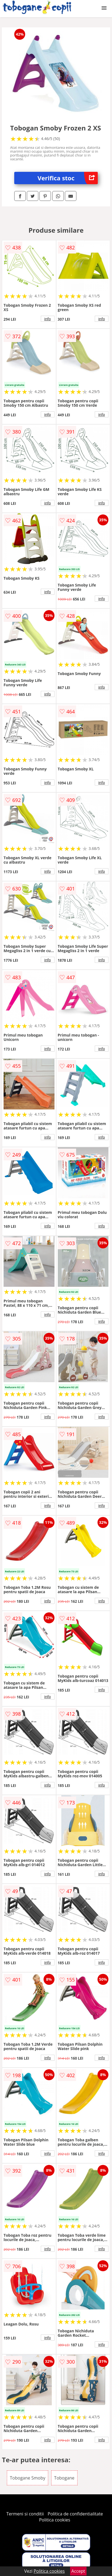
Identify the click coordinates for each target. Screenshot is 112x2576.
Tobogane (64, 2478)
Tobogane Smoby (27, 2478)
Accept (78, 2571)
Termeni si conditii (25, 2514)
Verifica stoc (68, 178)
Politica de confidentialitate (75, 2514)
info (47, 318)
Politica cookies (54, 2520)
